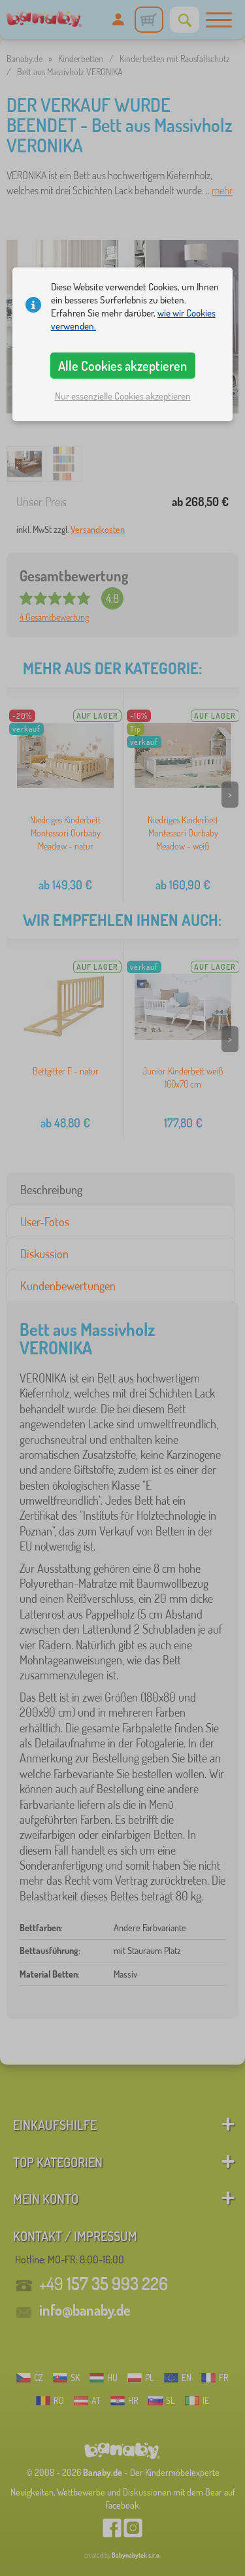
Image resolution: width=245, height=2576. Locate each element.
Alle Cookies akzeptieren (122, 365)
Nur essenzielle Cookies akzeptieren (123, 396)
